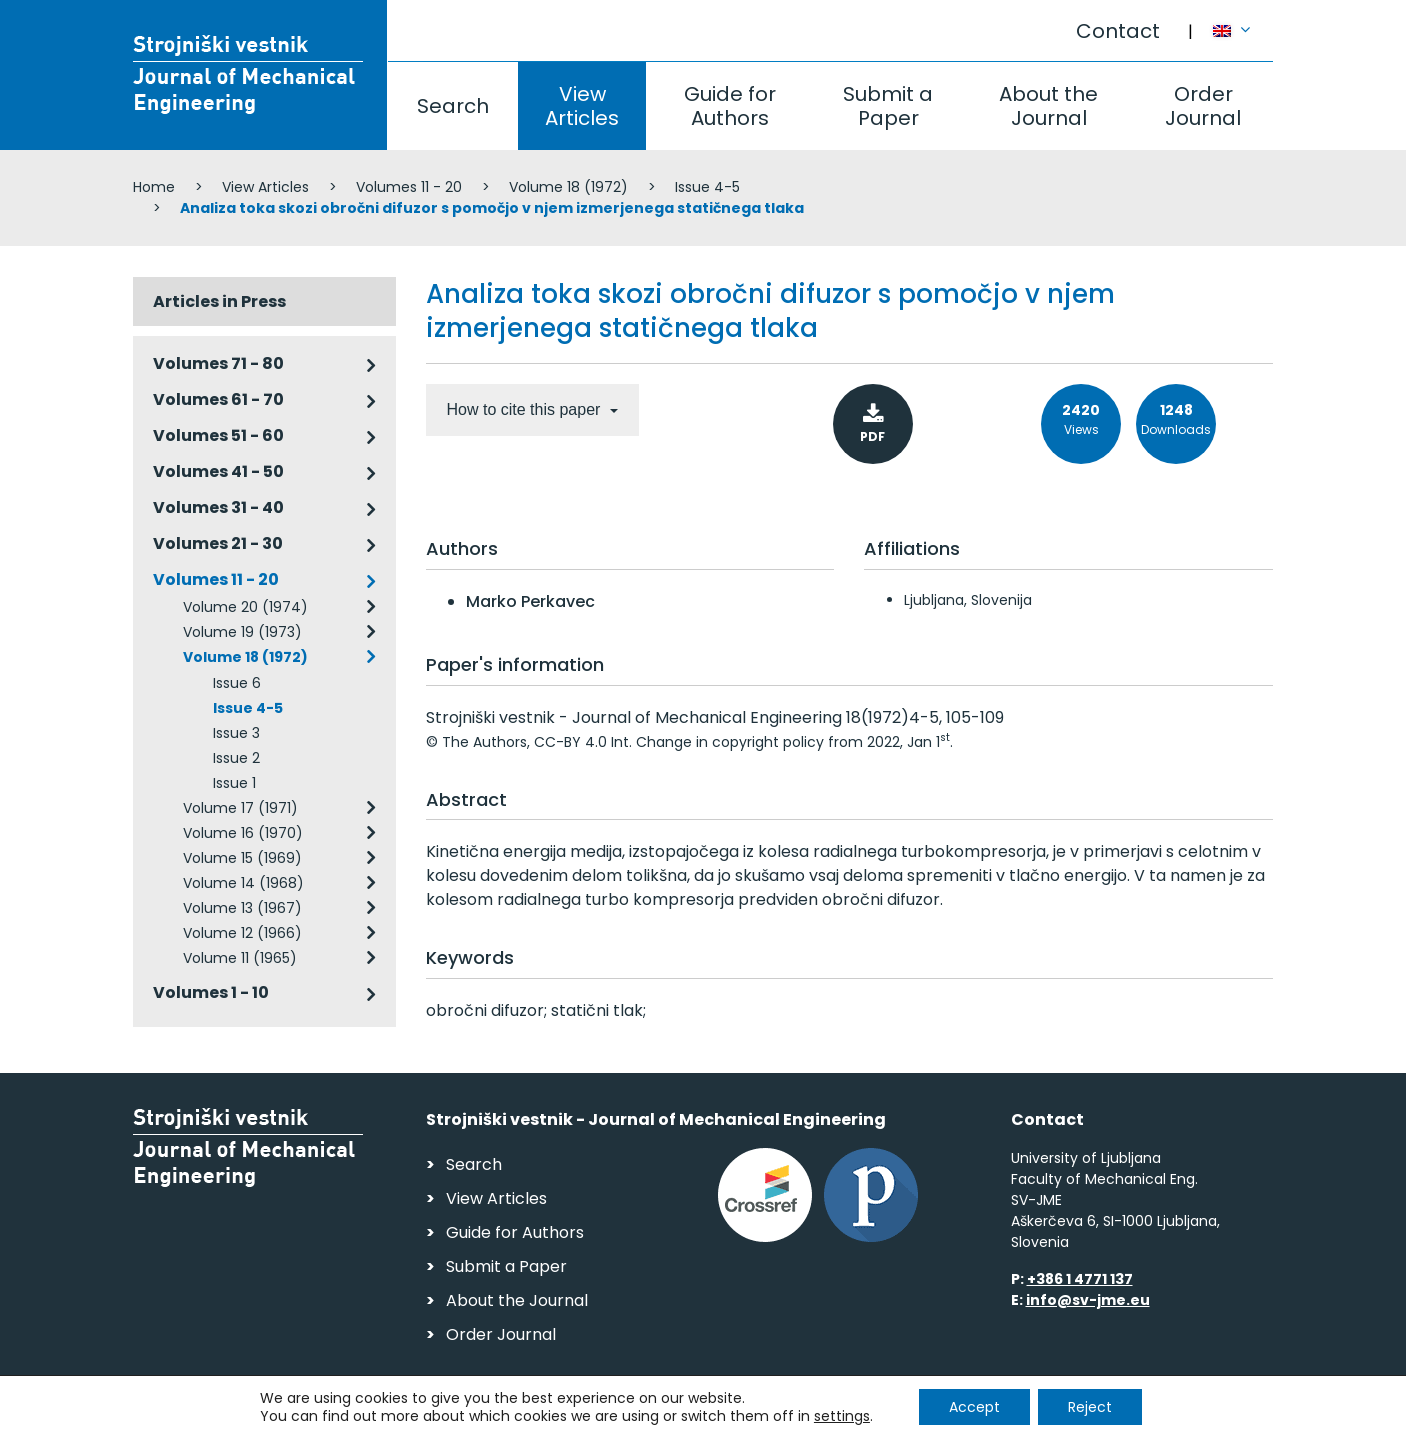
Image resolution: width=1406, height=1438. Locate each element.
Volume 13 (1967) (242, 908)
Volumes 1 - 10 (211, 992)
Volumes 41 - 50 (218, 471)
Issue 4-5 (707, 187)
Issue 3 (236, 733)
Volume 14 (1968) (243, 883)
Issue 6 (237, 683)
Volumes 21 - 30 (218, 543)
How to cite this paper (526, 409)
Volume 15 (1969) (242, 858)
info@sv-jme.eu (1088, 1300)
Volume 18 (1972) (568, 187)
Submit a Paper (888, 106)
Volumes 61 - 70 (218, 399)
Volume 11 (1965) (240, 958)
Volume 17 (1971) (240, 808)
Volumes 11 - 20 (409, 187)
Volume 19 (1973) (242, 632)
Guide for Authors (730, 106)
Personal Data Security (406, 1413)
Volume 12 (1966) (242, 933)
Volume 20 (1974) (245, 607)
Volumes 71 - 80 (218, 363)
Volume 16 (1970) (243, 833)
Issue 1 (234, 783)
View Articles (582, 106)
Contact (1118, 31)
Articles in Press (219, 301)
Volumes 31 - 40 (218, 507)
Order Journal (1203, 106)
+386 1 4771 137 (1080, 1279)
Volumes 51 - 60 (218, 435)
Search (453, 106)
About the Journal (1048, 106)
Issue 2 (236, 758)
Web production (1157, 1416)
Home (154, 187)
